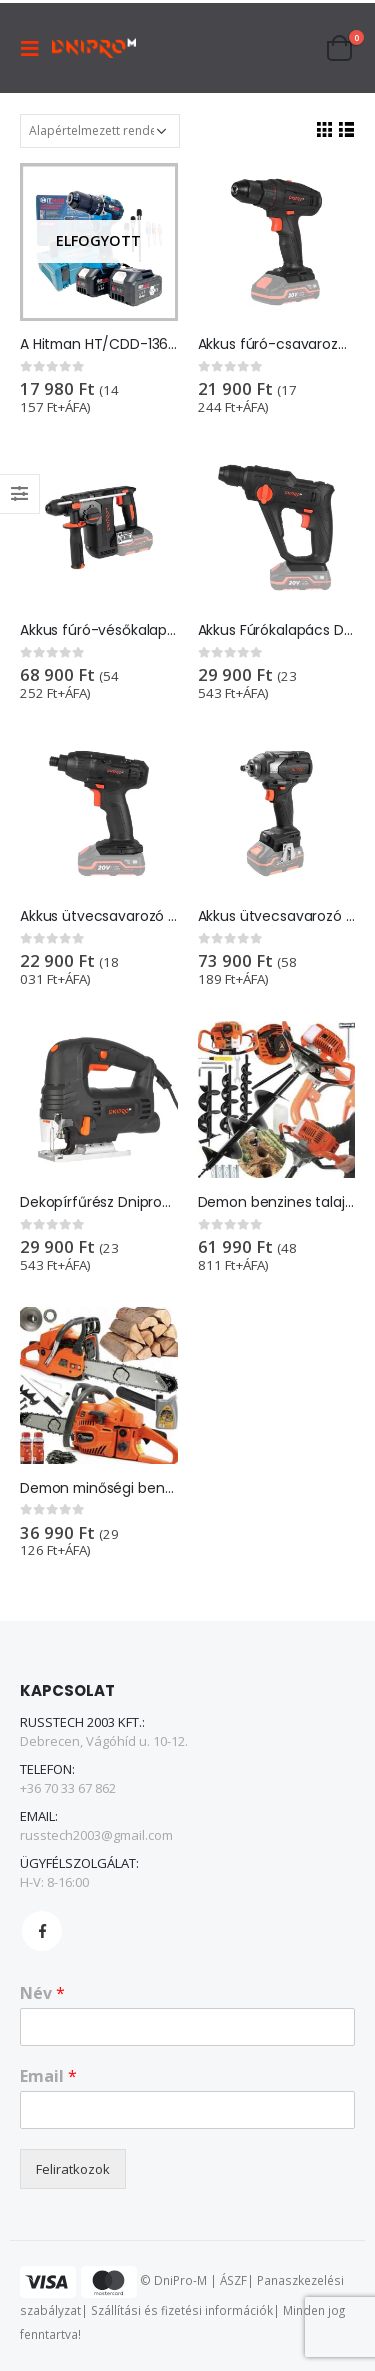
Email (48, 2076)
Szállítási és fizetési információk (182, 2310)
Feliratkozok (73, 2169)
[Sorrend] (100, 131)
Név (42, 1993)
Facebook (42, 1931)
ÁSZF (233, 2281)
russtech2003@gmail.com (96, 1835)
